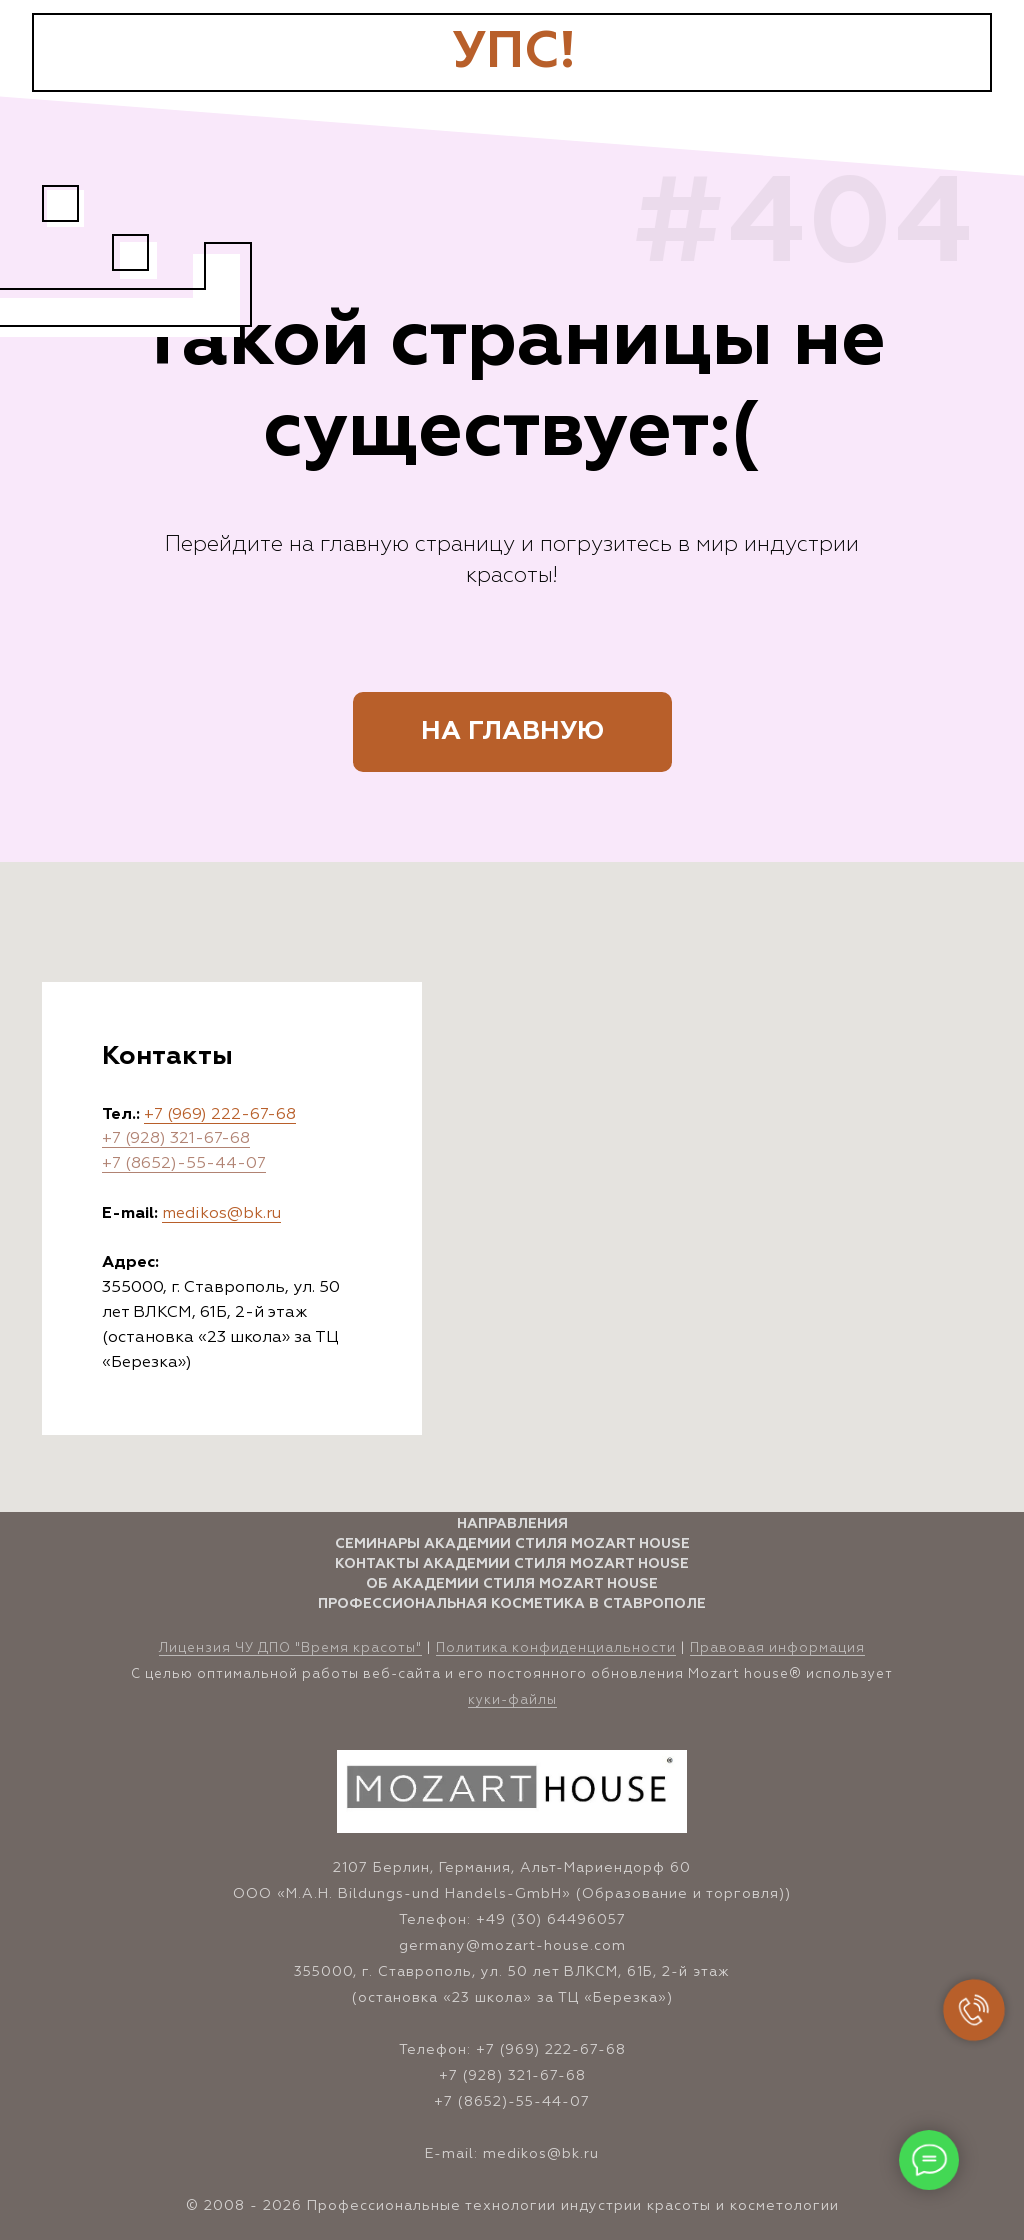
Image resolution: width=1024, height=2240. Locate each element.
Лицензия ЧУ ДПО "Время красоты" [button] (290, 1648)
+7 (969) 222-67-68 (220, 1115)
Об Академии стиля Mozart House (512, 1584)
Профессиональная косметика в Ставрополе (512, 1604)
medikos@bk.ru (221, 1214)
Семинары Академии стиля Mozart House (512, 1544)
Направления (512, 1524)
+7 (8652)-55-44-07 (184, 1164)
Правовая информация (777, 1648)
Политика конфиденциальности (556, 1648)
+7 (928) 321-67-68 (176, 1139)
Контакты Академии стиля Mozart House (512, 1564)
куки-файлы (512, 1700)
